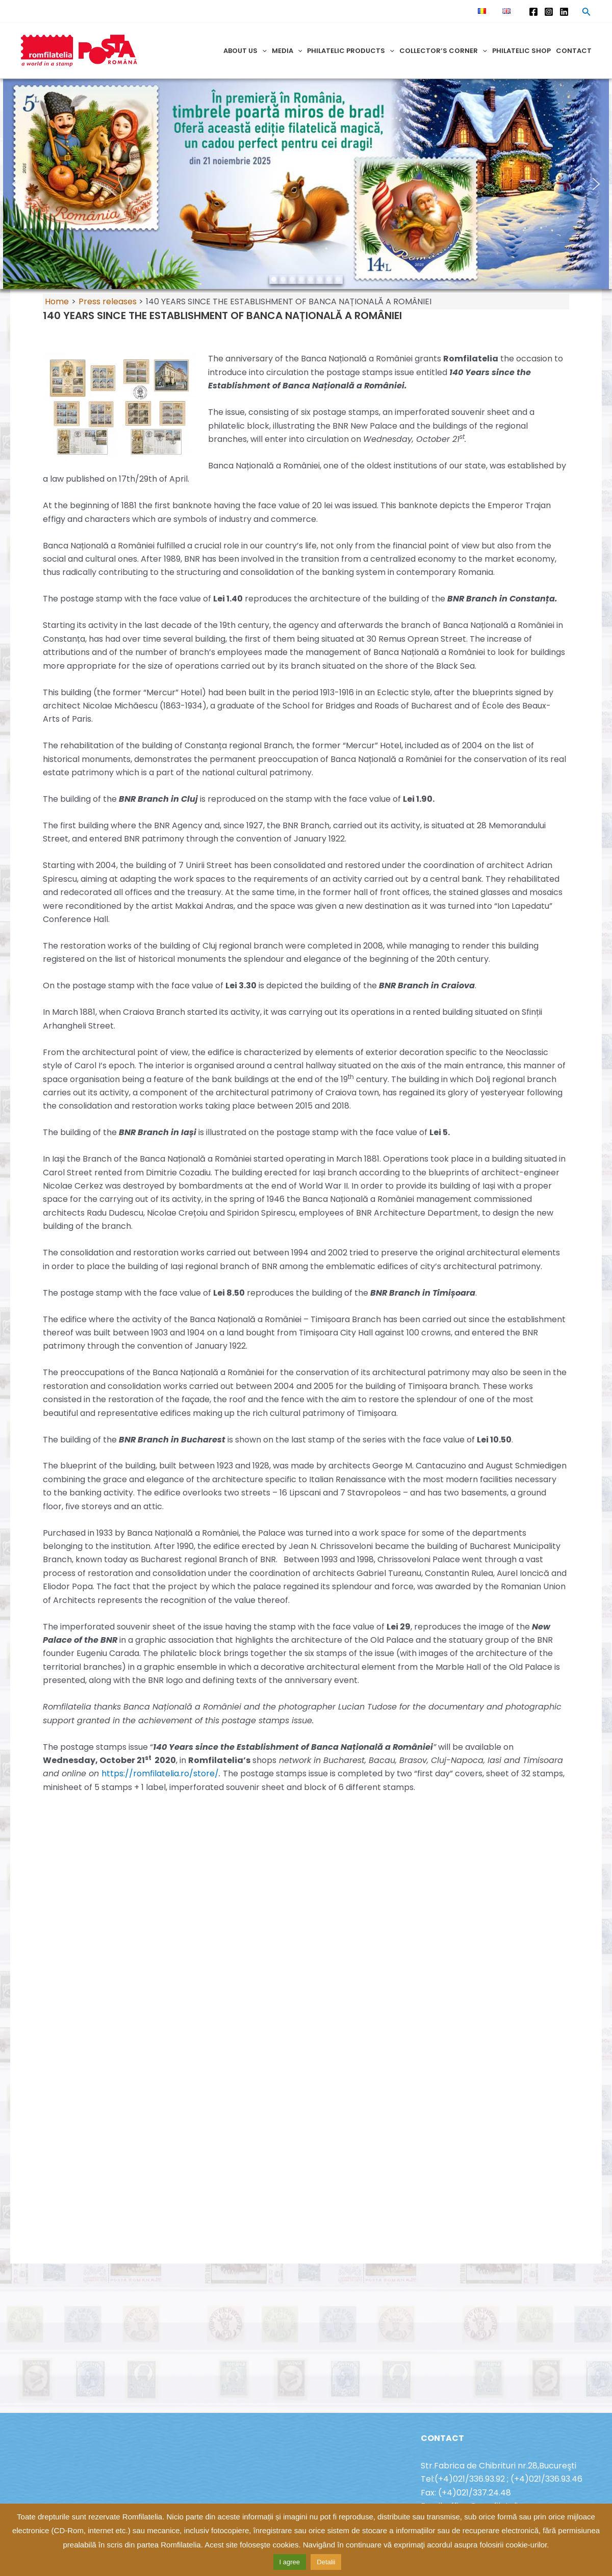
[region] (306, 184)
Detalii (326, 2562)
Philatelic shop (521, 51)
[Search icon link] (586, 13)
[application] (262, 51)
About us (245, 51)
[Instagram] (548, 11)
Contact (574, 51)
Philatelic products (350, 51)
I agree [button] (289, 2562)
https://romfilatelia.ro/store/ (160, 1773)
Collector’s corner (443, 51)
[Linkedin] (564, 11)
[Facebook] (533, 11)
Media (287, 51)
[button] (16, 184)
